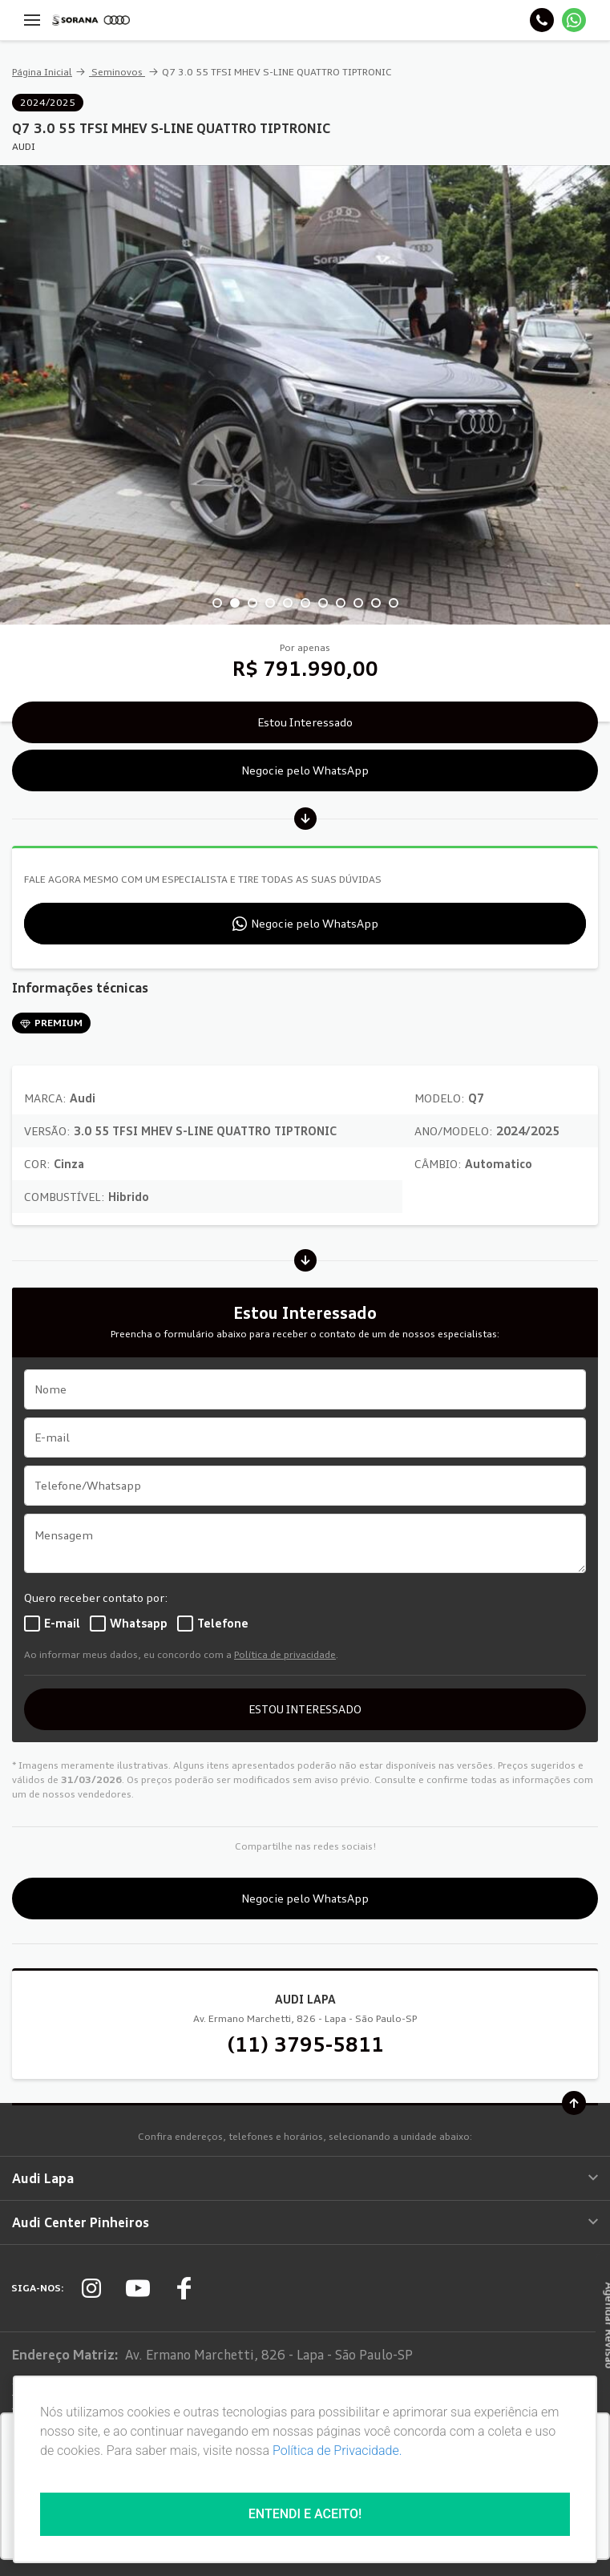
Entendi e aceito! (305, 2513)
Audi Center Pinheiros (305, 2222)
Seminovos (117, 72)
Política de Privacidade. (337, 2450)
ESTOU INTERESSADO (305, 1709)
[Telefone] (542, 20)
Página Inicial (42, 72)
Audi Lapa (305, 2178)
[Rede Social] (91, 2288)
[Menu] (32, 20)
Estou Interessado (305, 722)
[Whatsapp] (574, 20)
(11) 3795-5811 (305, 2044)
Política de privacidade (285, 1654)
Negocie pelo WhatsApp (305, 770)
